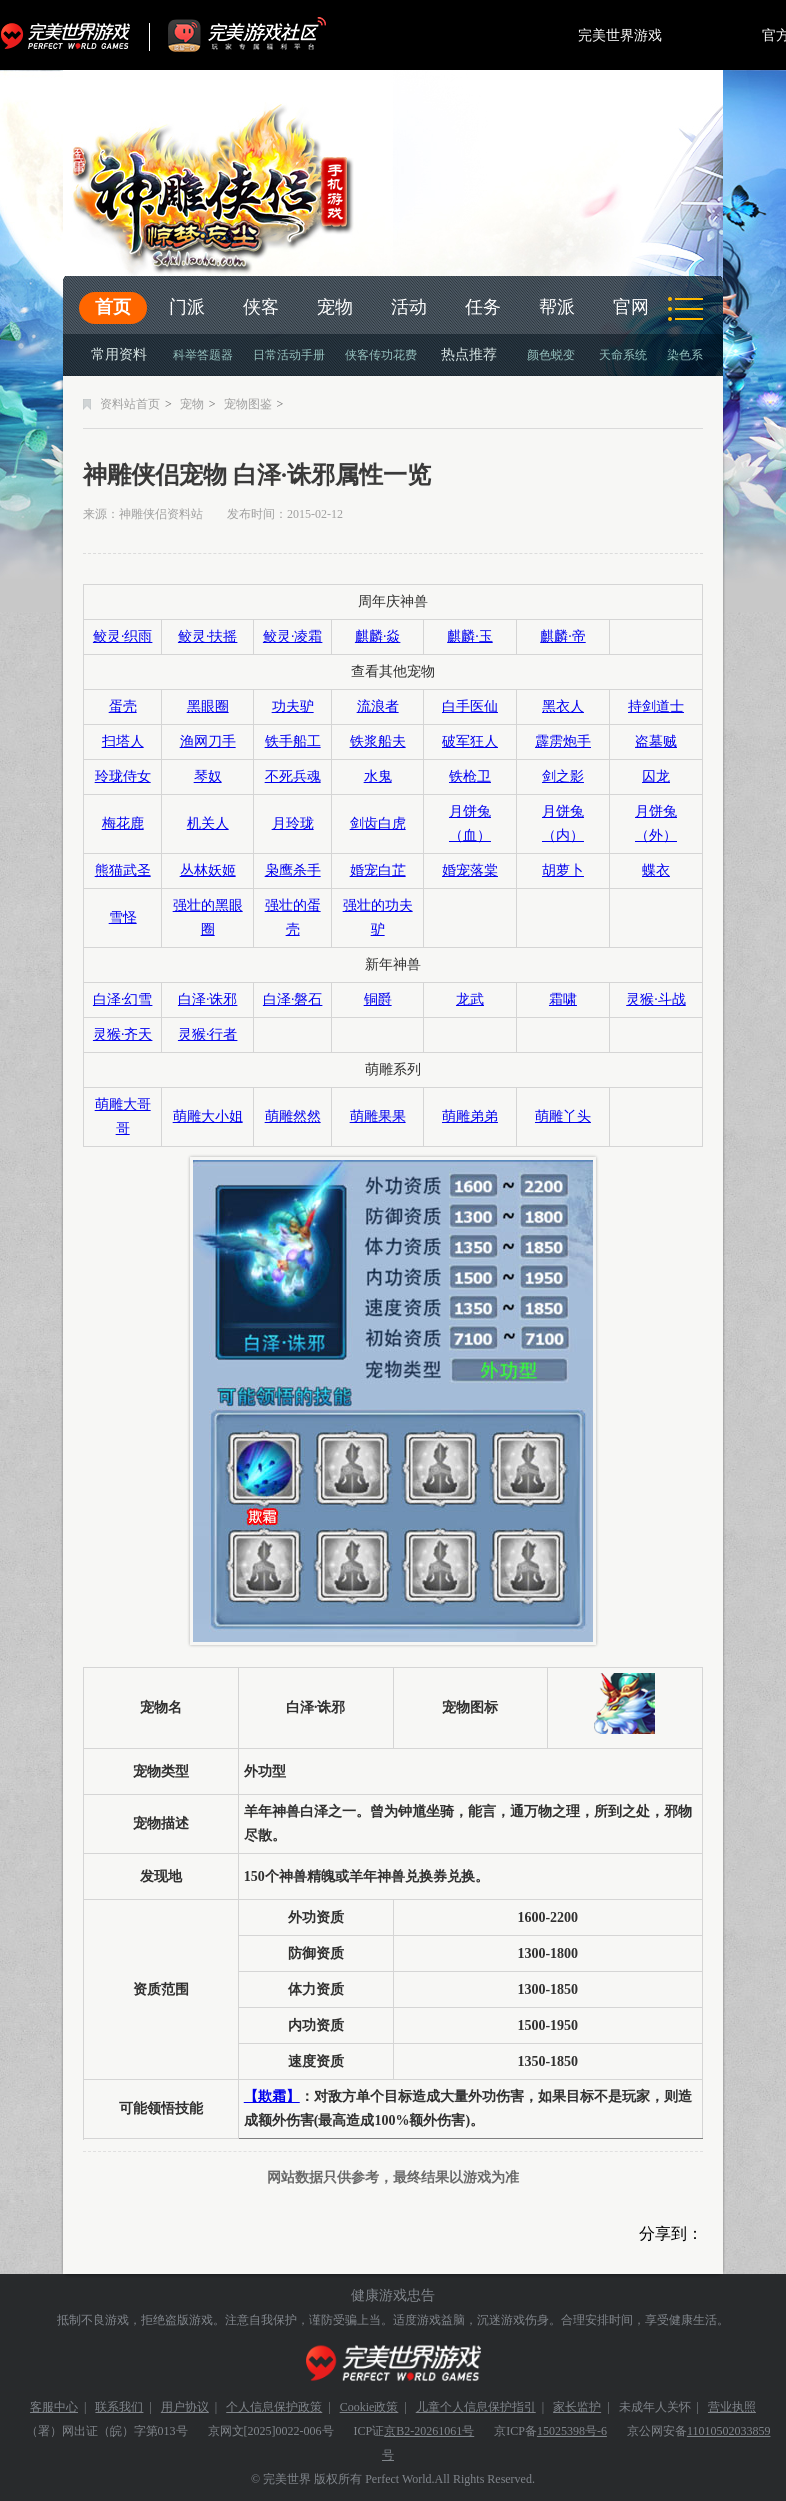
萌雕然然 (293, 1116)
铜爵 (378, 999)
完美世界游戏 (70, 35)
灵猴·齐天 (123, 1034)
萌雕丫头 (563, 1116)
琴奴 (208, 776)
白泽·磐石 (293, 999)
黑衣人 (563, 706)
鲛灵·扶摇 (208, 636)
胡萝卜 (563, 870)
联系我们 (119, 2407)
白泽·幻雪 (123, 999)
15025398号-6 (572, 2431)
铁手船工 (293, 741)
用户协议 (185, 2407)
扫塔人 (123, 741)
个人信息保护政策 (274, 2407)
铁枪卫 (470, 776)
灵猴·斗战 (656, 999)
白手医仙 (470, 706)
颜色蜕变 (551, 355)
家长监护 (577, 2407)
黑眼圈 (208, 706)
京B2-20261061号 (429, 2431)
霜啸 (563, 999)
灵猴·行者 (208, 1034)
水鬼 (378, 776)
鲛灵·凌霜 (293, 636)
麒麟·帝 (563, 636)
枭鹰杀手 (293, 870)
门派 (187, 307)
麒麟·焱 (378, 636)
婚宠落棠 (470, 870)
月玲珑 (293, 823)
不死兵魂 (293, 776)
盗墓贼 (656, 741)
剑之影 (563, 776)
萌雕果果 (378, 1116)
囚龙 (656, 776)
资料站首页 (130, 404)
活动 (409, 307)
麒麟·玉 (470, 636)
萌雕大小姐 (208, 1116)
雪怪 (123, 917)
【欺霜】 (272, 2096)
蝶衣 (656, 870)
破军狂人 (470, 741)
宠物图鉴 (248, 404)
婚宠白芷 (378, 870)
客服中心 (54, 2407)
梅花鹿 (123, 823)
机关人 (208, 823)
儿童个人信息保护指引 (476, 2407)
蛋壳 (123, 706)
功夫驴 (293, 706)
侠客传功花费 (381, 355)
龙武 (470, 999)
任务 (483, 307)
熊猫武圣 (123, 870)
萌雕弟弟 (470, 1116)
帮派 (557, 307)
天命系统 (623, 355)
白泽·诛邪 (208, 999)
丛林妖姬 (208, 870)
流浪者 (378, 706)
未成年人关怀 (655, 2407)
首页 (113, 307)
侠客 (261, 307)
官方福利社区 (265, 35)
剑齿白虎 (378, 823)
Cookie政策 (369, 2407)
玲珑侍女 (123, 776)
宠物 (335, 307)
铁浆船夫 (378, 741)
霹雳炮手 (563, 741)
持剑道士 (656, 706)
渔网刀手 (208, 741)
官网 (631, 307)
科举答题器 (203, 355)
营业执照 (732, 2407)
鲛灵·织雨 (123, 636)
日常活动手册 (289, 355)
